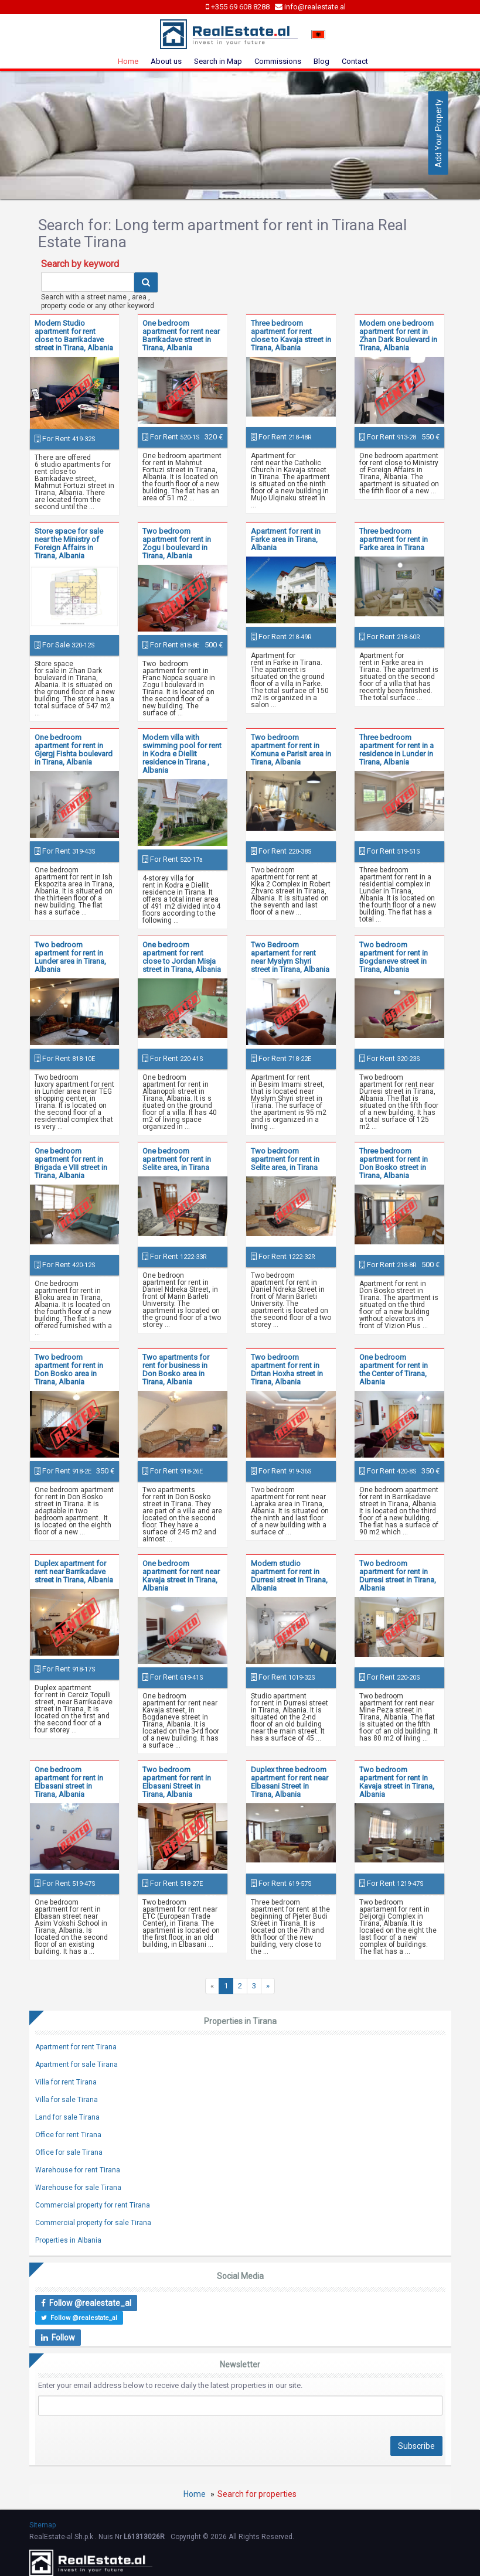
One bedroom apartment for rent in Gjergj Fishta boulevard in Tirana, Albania (74, 749)
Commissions (277, 61)
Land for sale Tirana (67, 2117)
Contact (355, 61)
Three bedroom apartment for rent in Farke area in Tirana (393, 539)
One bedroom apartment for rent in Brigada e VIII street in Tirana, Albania (71, 1163)
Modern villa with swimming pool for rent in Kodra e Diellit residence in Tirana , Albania (182, 753)
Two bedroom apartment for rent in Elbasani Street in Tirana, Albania (176, 1782)
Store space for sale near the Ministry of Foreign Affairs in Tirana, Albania (69, 543)
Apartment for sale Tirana (76, 2064)
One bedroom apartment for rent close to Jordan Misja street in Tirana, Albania (181, 957)
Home (128, 61)
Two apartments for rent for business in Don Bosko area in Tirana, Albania (175, 1369)
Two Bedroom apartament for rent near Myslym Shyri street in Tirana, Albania (290, 957)
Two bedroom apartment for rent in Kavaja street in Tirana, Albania (396, 1782)
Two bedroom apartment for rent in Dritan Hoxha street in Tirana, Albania (287, 1369)
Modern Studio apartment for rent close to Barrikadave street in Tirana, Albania (74, 335)
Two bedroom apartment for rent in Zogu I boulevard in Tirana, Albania (176, 543)
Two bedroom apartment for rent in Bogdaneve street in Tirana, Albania (393, 957)
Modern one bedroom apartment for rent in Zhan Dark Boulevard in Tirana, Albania (398, 335)
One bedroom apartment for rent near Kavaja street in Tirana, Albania (181, 1575)
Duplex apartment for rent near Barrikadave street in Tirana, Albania (74, 1571)
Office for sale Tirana (69, 2152)
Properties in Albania (68, 2240)
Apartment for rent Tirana (76, 2047)
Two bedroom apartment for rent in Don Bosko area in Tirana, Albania (69, 1369)
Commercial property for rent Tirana (92, 2205)
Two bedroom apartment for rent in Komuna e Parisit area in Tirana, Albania (291, 749)
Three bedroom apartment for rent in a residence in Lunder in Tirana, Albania (396, 749)
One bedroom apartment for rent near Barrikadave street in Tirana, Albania (181, 335)
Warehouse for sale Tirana (78, 2187)
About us (166, 61)
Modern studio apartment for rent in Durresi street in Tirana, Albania (289, 1575)
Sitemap (42, 2525)
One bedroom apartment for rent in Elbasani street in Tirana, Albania (69, 1782)
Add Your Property (438, 133)
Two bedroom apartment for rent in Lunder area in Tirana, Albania (70, 957)
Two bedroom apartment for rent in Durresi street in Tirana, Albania (397, 1575)
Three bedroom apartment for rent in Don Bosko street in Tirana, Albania (393, 1163)
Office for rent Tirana (68, 2135)
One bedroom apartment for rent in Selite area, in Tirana (176, 1159)
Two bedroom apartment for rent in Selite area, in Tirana (285, 1159)
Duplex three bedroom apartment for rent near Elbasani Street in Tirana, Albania (289, 1782)
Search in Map (218, 61)
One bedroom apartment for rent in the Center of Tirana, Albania (393, 1369)
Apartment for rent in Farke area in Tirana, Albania (286, 539)
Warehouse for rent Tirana (77, 2170)
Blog (321, 61)
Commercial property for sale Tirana (93, 2223)
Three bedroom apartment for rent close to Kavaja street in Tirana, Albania (291, 335)
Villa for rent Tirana (66, 2082)
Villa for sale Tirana (66, 2100)
